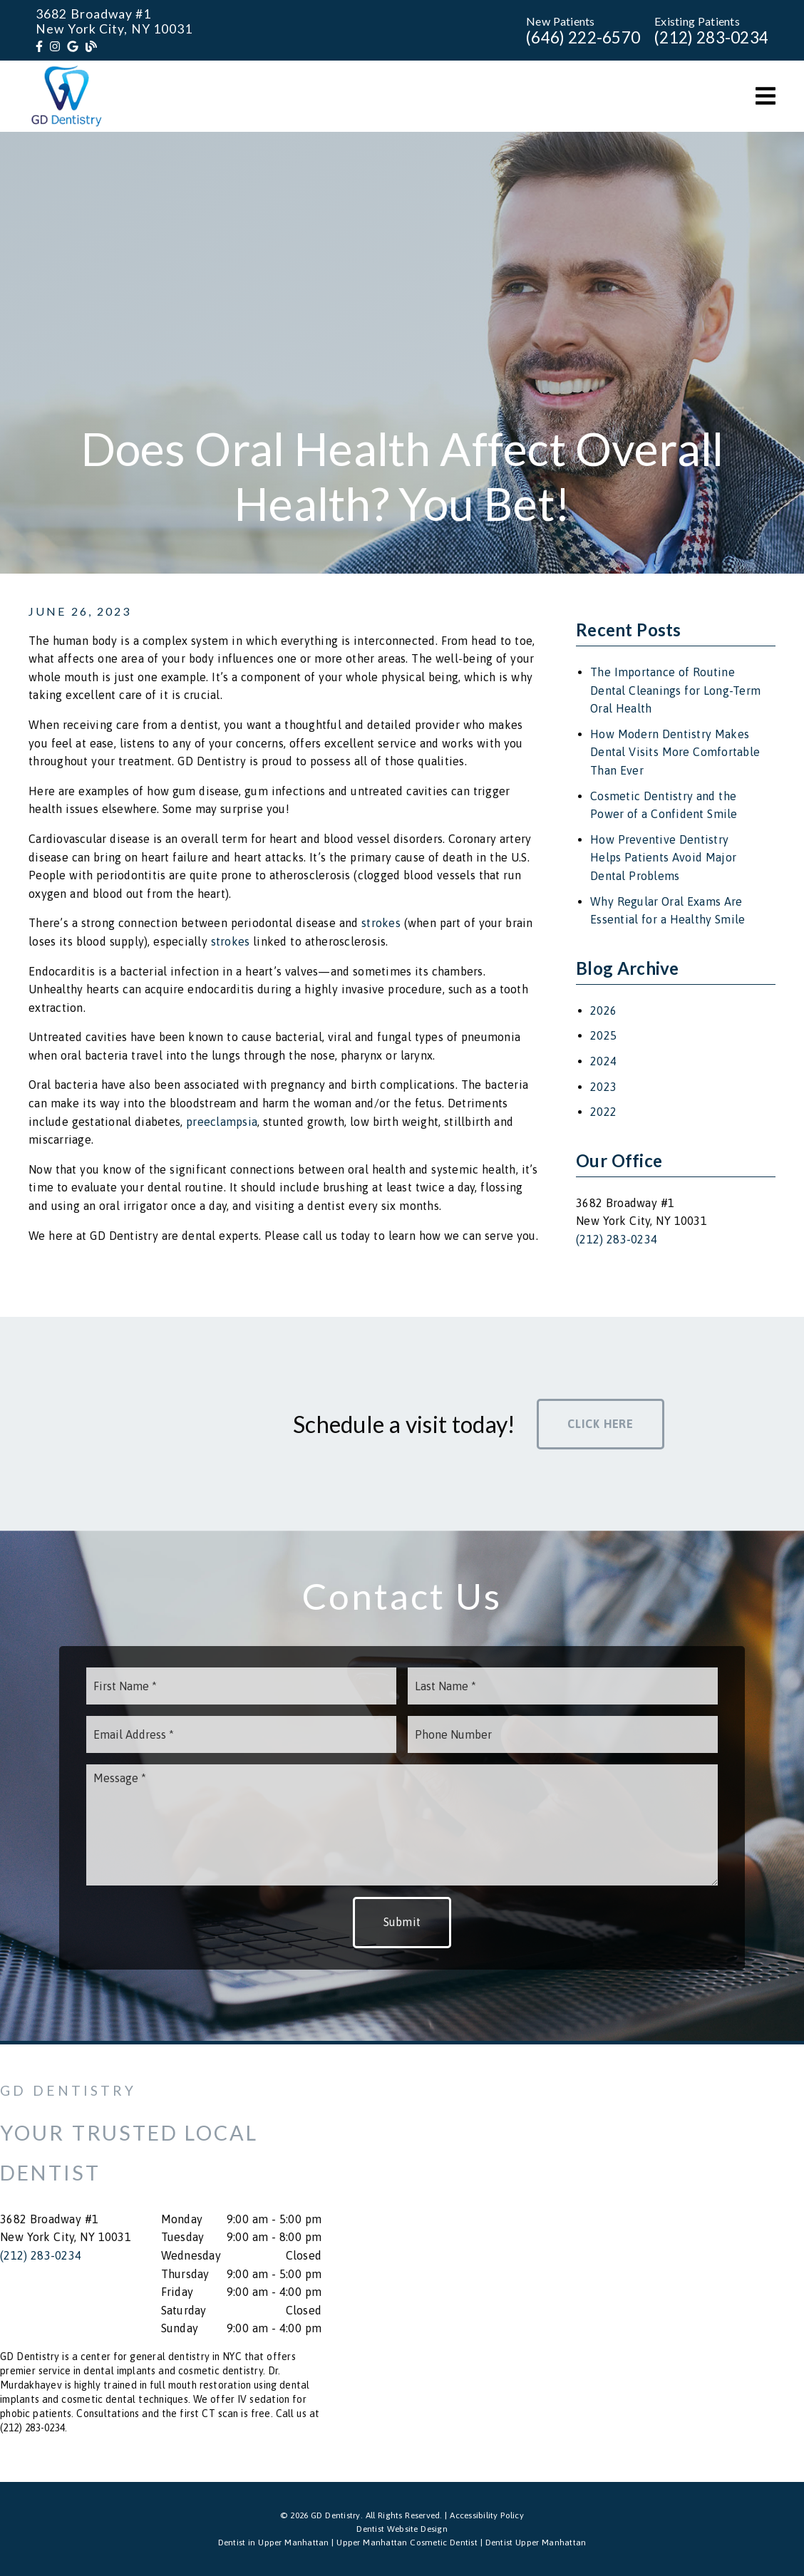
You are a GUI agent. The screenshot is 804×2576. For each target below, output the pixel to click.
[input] (241, 1686)
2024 (603, 1061)
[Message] (402, 1825)
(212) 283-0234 (711, 37)
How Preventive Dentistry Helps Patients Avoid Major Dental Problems (663, 857)
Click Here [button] (600, 1423)
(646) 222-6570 (583, 37)
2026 (603, 1010)
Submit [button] (402, 1921)
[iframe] (643, 2263)
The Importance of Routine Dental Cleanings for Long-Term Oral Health (675, 690)
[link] (39, 46)
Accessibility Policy (487, 2515)
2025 (603, 1035)
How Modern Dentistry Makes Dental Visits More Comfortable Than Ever (675, 752)
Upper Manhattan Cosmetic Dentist (407, 2542)
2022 (603, 1111)
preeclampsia (221, 1121)
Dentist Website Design (402, 2529)
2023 (603, 1086)
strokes (381, 922)
